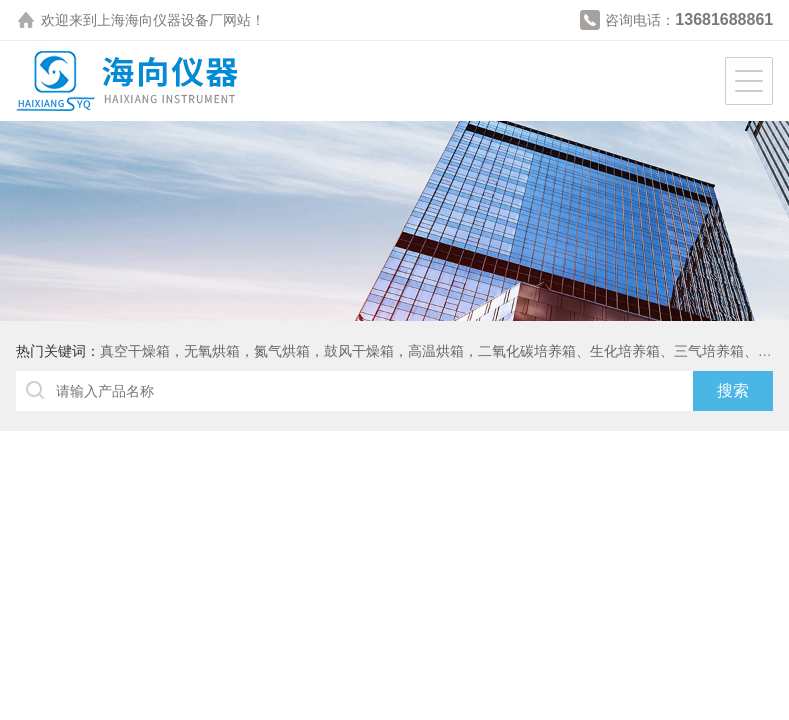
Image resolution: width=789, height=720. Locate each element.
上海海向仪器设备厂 (160, 20)
